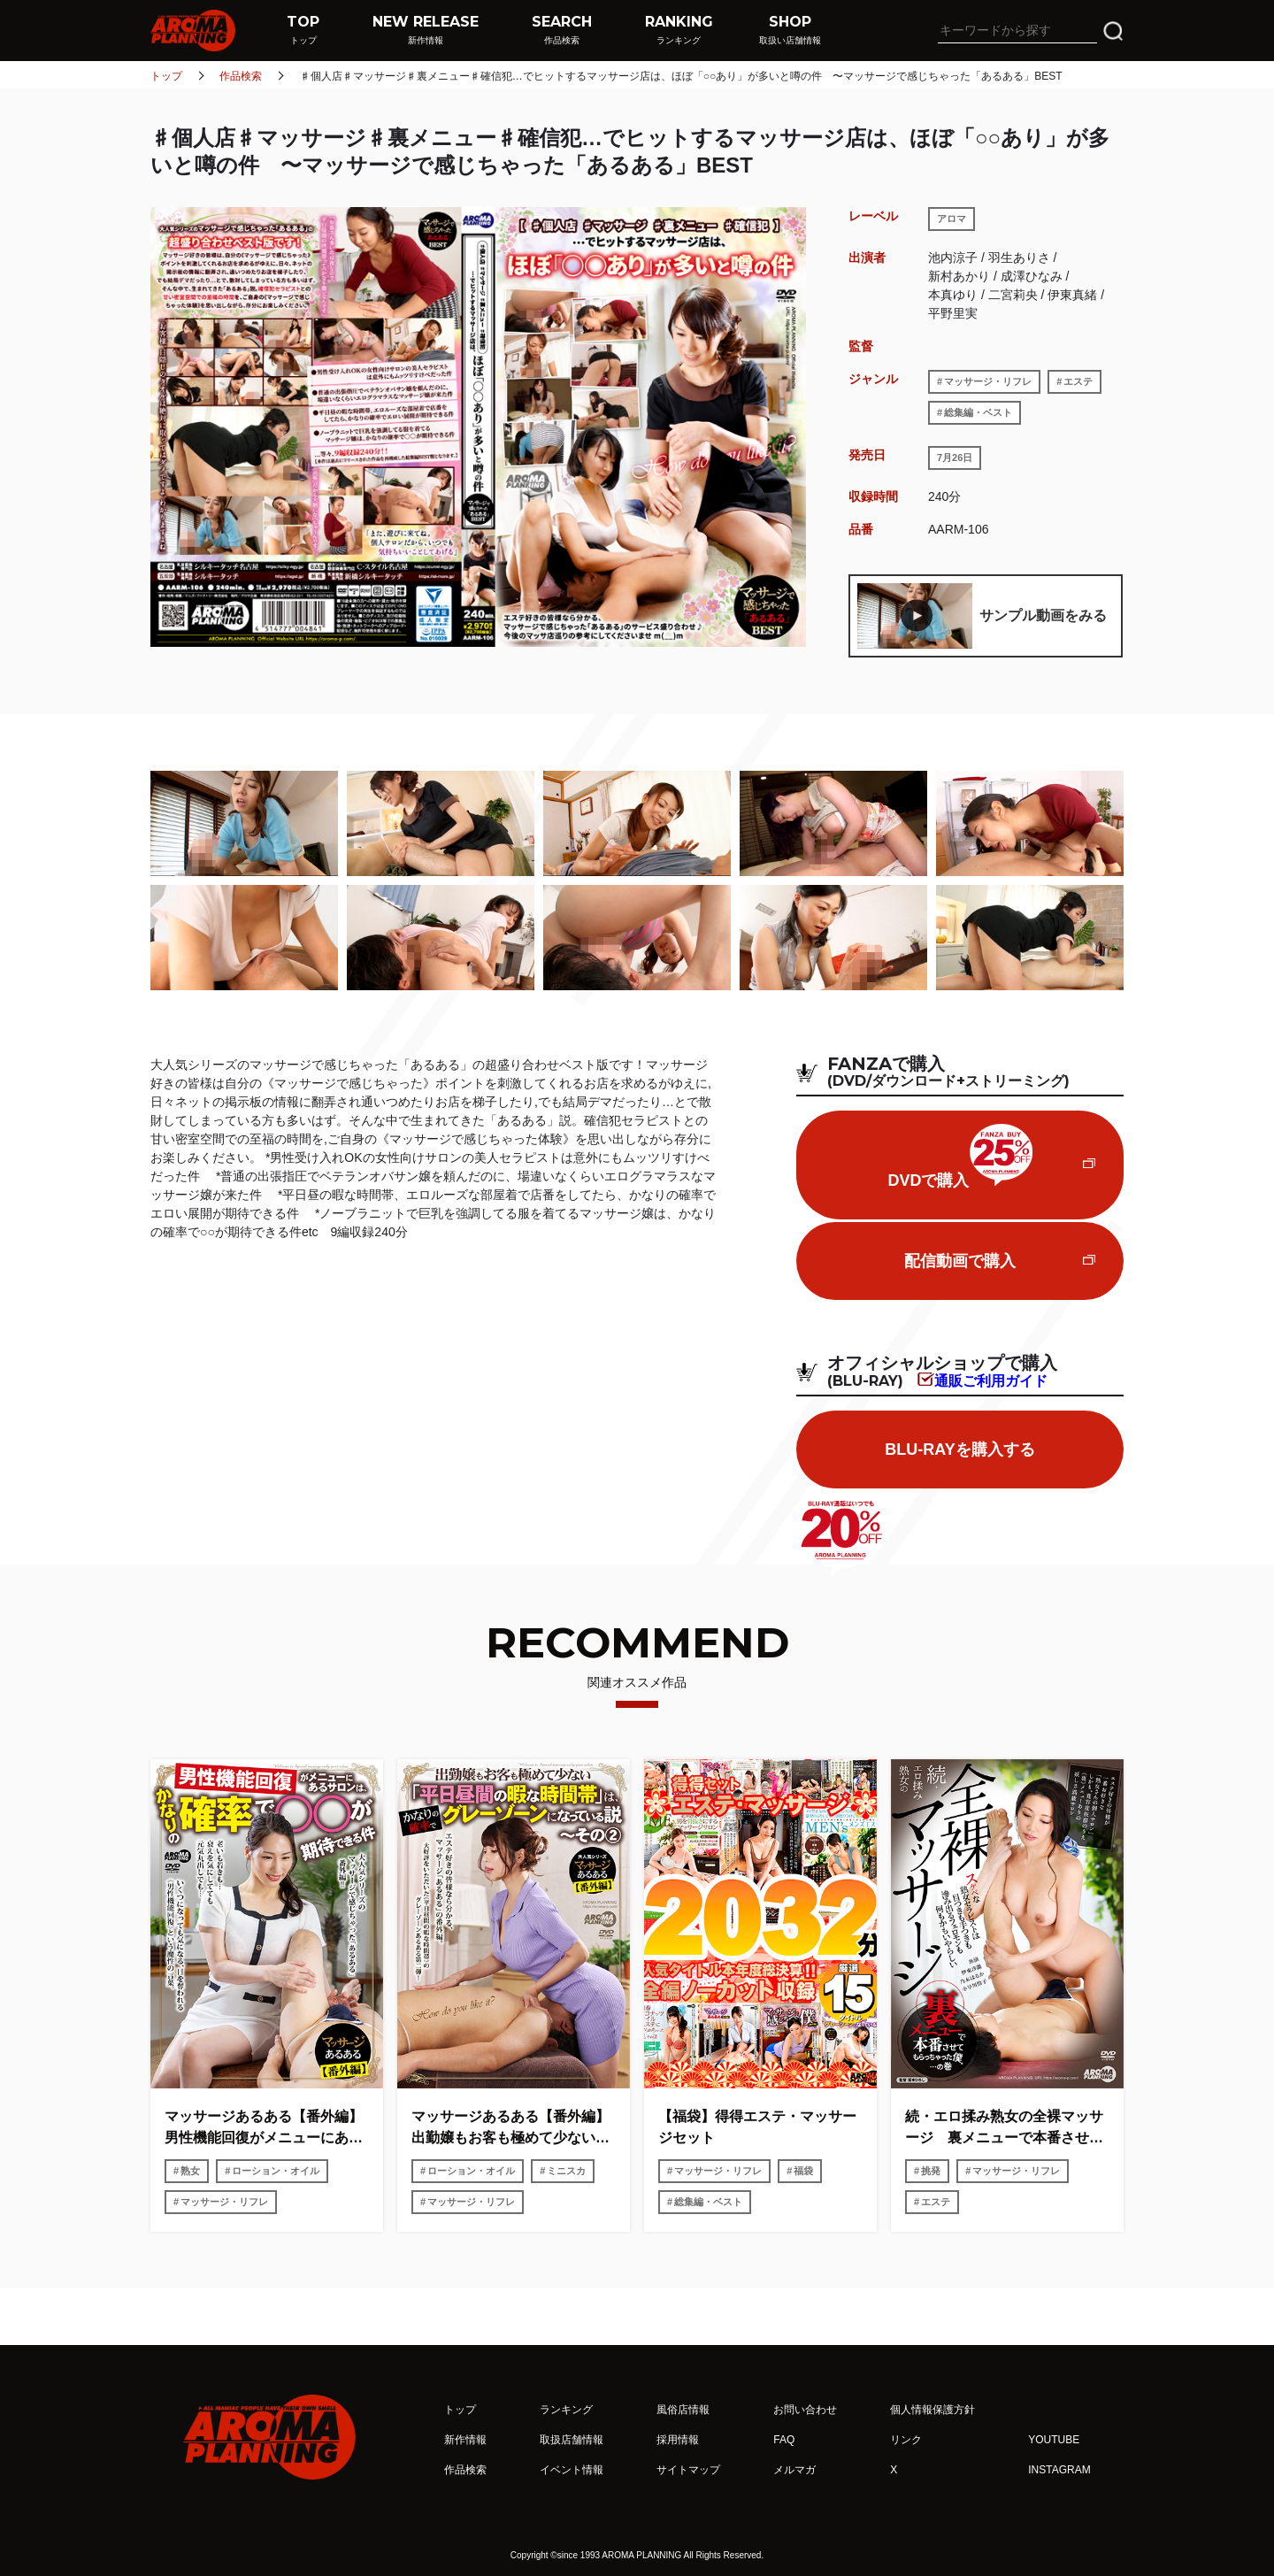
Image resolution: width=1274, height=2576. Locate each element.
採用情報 (677, 2440)
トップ (166, 76)
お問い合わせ (805, 2409)
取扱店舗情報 (571, 2440)
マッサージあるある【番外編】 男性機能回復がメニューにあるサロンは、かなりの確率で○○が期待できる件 (267, 2129)
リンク (906, 2440)
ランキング (566, 2409)
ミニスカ (566, 2170)
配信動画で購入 (960, 1261)
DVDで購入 (959, 1156)
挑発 (930, 2170)
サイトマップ (688, 2470)
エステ (1078, 381)
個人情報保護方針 (932, 2409)
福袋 (803, 2170)
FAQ (783, 2440)
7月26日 (954, 457)
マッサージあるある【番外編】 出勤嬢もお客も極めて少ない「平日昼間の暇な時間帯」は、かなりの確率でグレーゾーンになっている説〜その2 (513, 2129)
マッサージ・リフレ (988, 381)
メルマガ (794, 2470)
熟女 (190, 2170)
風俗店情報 (683, 2409)
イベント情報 (571, 2470)
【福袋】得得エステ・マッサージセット (757, 2127)
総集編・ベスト (978, 412)
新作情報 (465, 2440)
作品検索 (240, 76)
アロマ (951, 218)
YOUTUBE (1053, 2440)
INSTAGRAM (1059, 2470)
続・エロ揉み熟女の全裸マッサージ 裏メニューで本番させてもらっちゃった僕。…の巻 (1004, 2129)
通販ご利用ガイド (991, 1380)
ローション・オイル (275, 2170)
